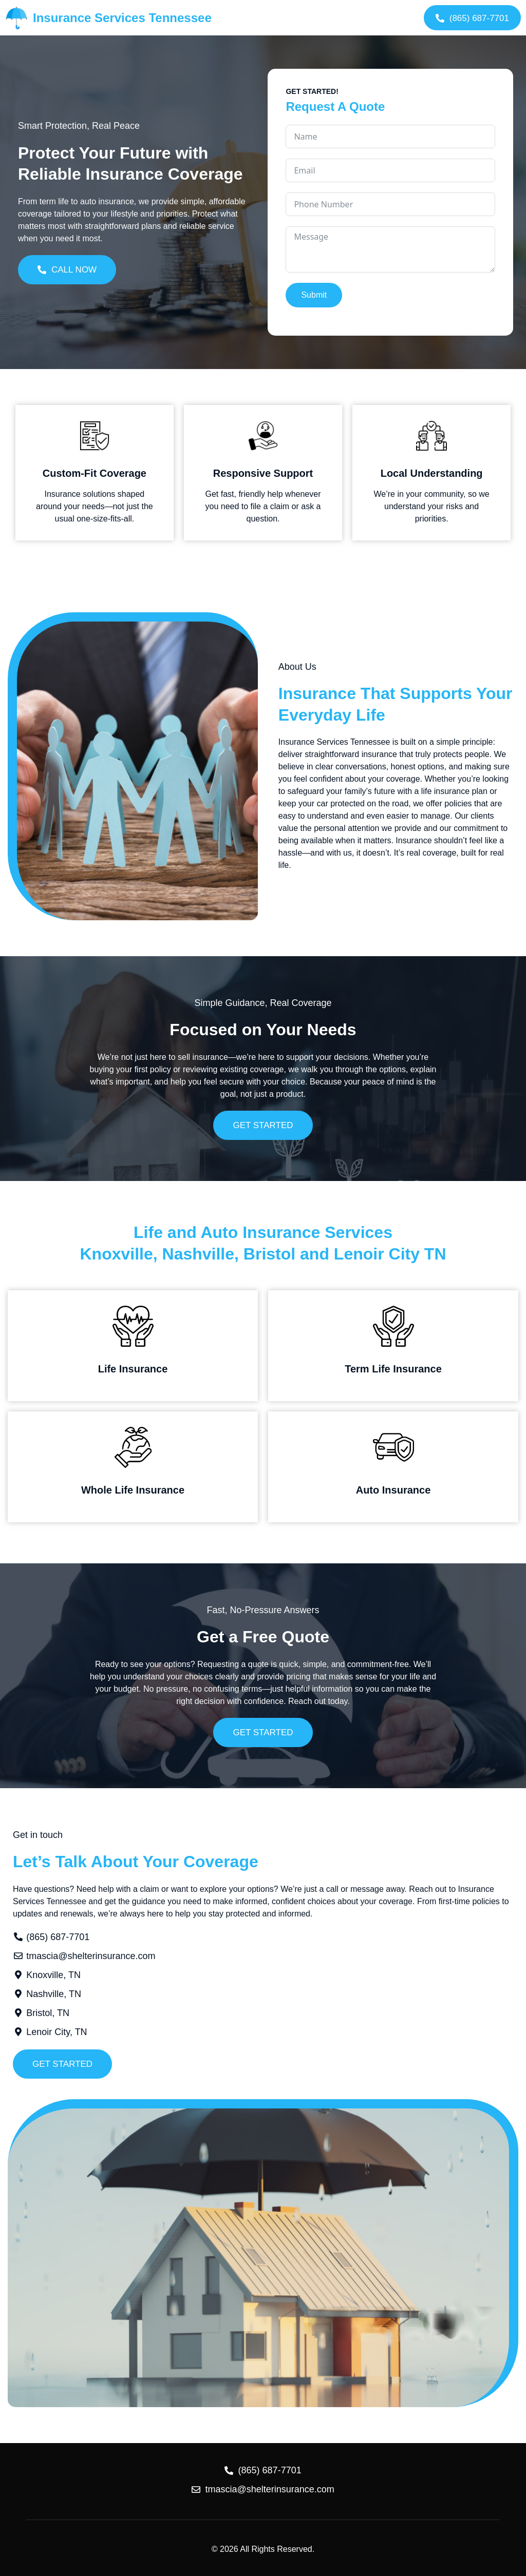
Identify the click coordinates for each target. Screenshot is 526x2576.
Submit (314, 294)
